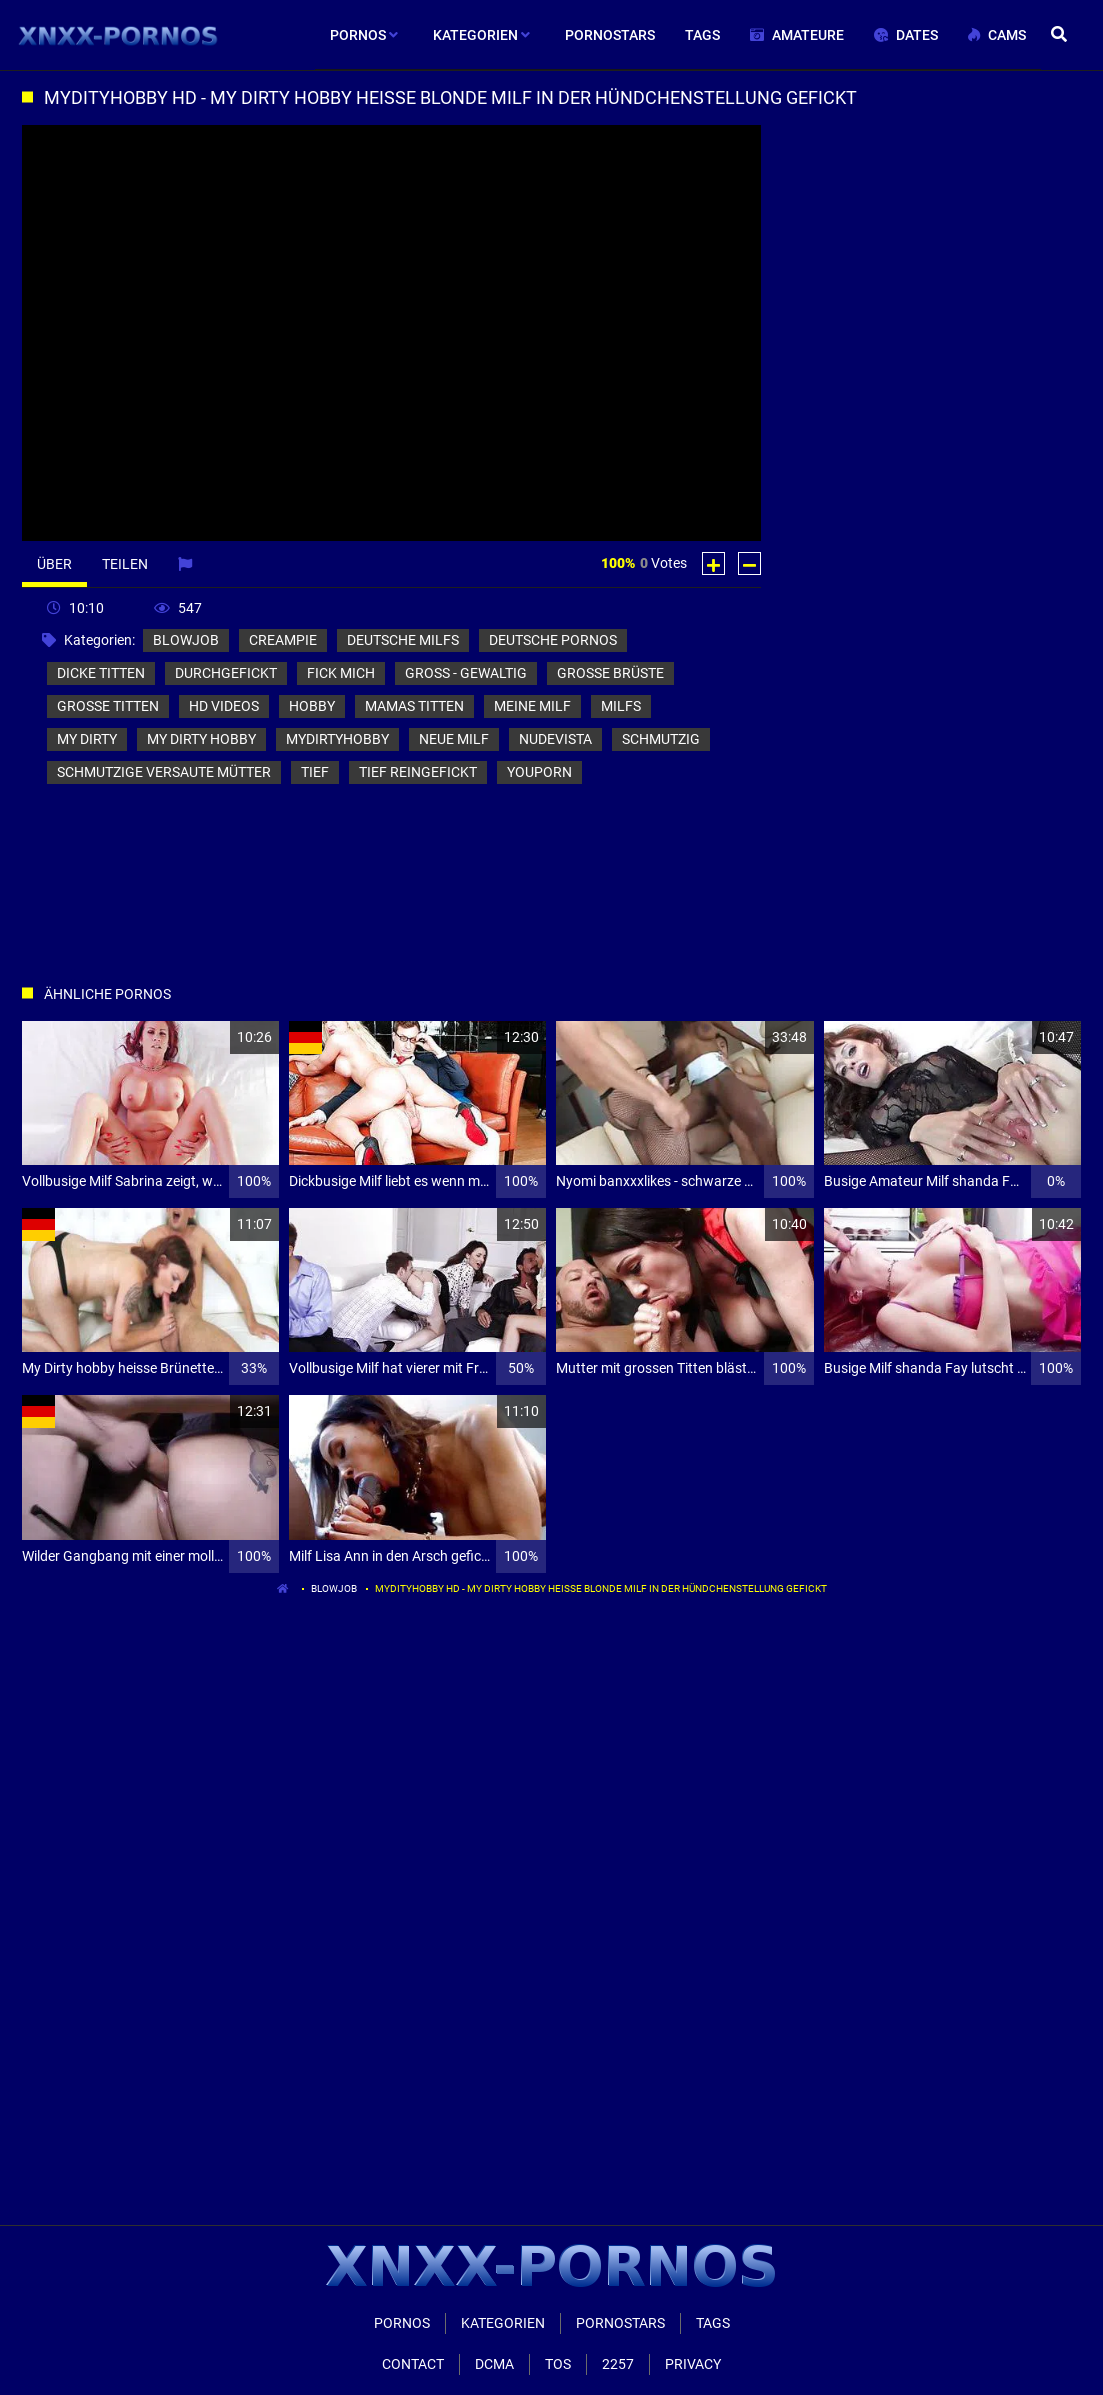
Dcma (494, 2364)
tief (315, 772)
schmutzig (661, 739)
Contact (413, 2364)
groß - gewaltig (466, 673)
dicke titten (101, 673)
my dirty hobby (201, 739)
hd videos (224, 706)
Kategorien (503, 2323)
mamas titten (414, 706)
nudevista (555, 739)
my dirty (87, 739)
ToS (558, 2364)
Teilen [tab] (125, 564)
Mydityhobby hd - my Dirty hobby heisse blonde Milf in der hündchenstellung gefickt (601, 1588)
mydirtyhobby (337, 739)
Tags (713, 2323)
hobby (312, 706)
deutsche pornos (553, 640)
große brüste (610, 673)
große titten (108, 706)
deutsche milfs (403, 640)
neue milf (454, 739)
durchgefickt (226, 673)
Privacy (693, 2364)
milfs (621, 706)
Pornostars (620, 2323)
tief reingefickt (418, 772)
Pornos (402, 2323)
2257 (618, 2364)
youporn (539, 772)
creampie (283, 640)
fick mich (341, 673)
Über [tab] (54, 564)
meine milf (532, 706)
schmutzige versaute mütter (164, 772)
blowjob (186, 640)
